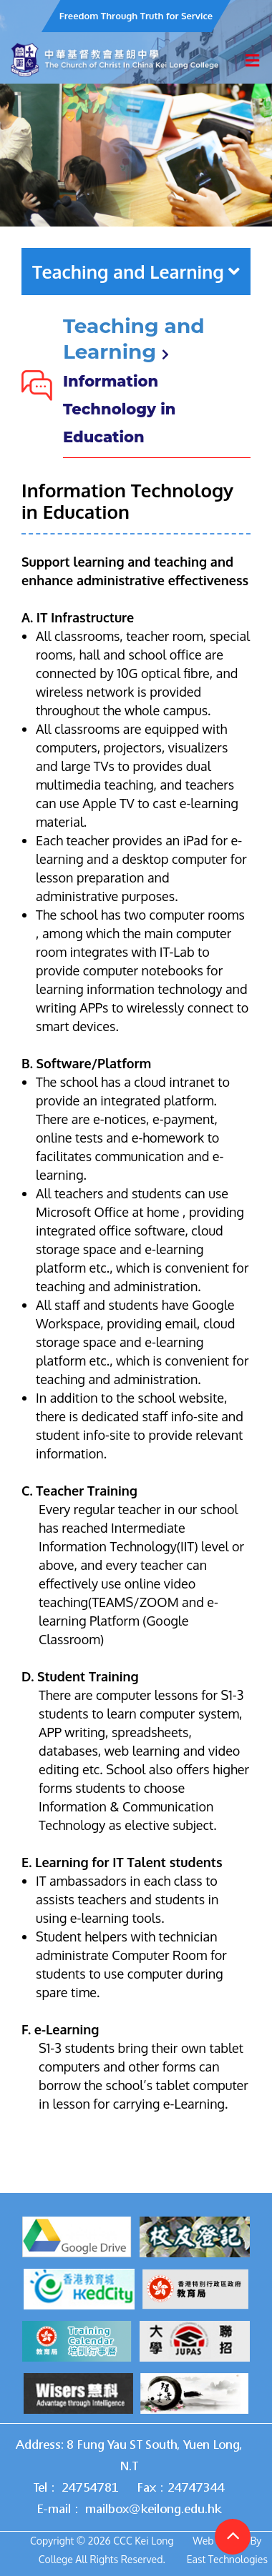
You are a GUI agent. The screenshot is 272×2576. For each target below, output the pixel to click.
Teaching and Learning (136, 271)
